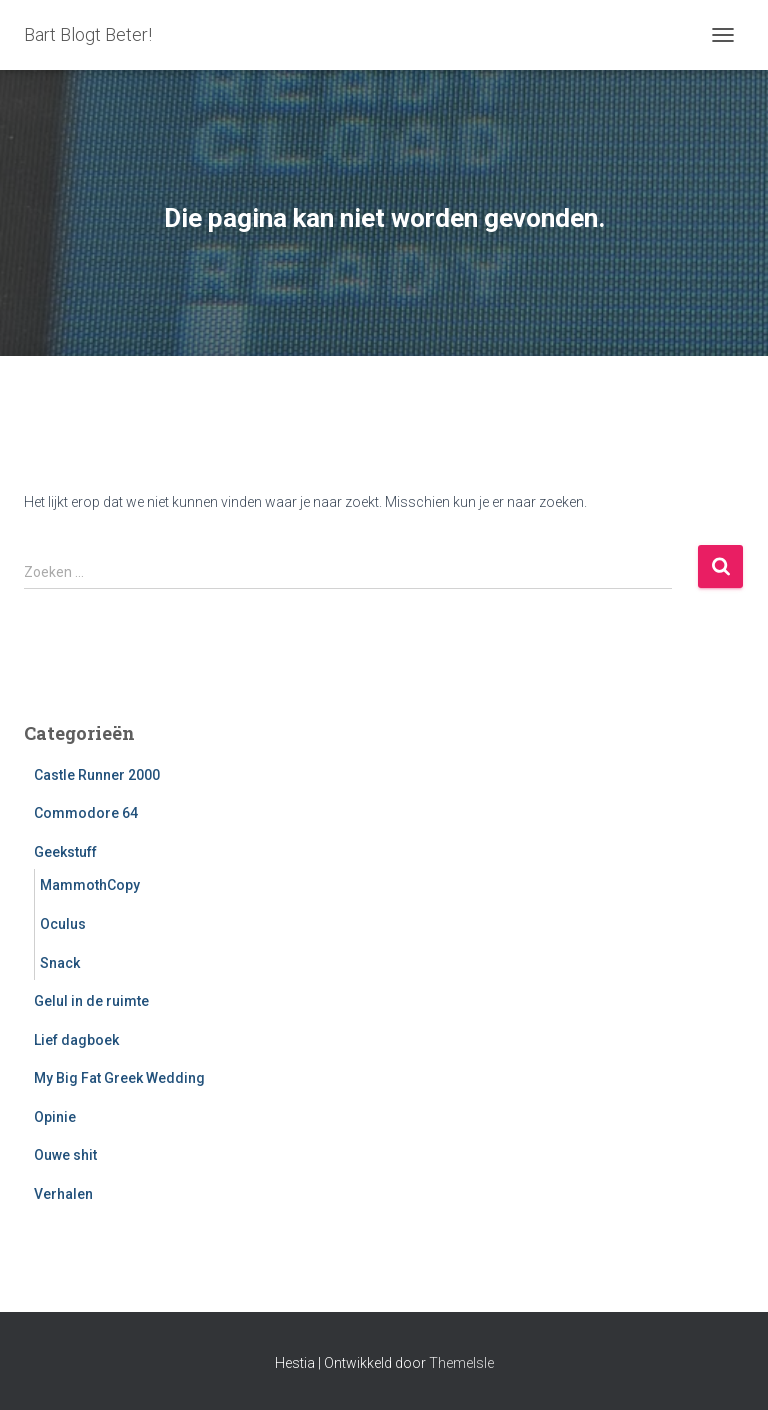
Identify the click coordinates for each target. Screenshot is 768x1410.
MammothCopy (90, 885)
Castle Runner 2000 (97, 775)
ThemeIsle (461, 1363)
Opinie (55, 1117)
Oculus (63, 924)
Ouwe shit (65, 1155)
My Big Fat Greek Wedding (119, 1078)
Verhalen (63, 1194)
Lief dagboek (76, 1040)
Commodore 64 (86, 813)
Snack (60, 963)
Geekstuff (65, 852)
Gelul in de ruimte (91, 1001)
